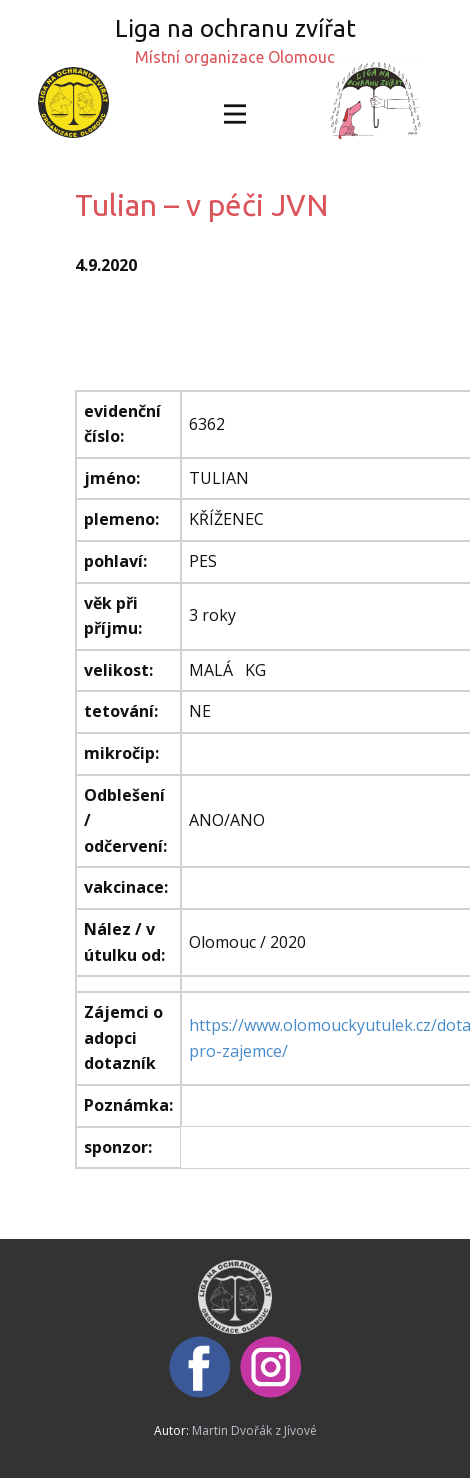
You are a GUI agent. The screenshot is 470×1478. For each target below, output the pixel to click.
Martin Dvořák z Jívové (254, 1430)
